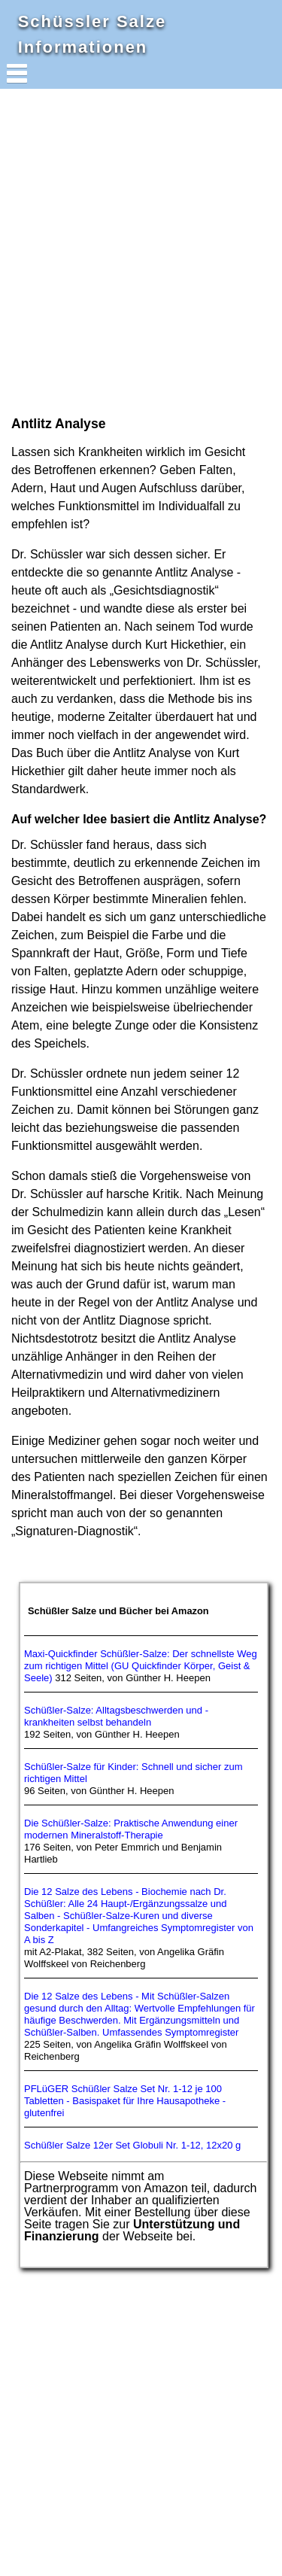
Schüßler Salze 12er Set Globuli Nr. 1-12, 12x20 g (132, 2145)
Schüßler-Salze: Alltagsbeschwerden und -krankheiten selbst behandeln (116, 1716)
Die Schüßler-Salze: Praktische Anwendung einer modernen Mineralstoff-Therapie (131, 1829)
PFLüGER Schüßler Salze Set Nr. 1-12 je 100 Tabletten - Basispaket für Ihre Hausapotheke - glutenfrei (125, 2100)
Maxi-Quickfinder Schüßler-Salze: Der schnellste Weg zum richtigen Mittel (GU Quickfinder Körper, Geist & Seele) (140, 1665)
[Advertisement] (141, 251)
